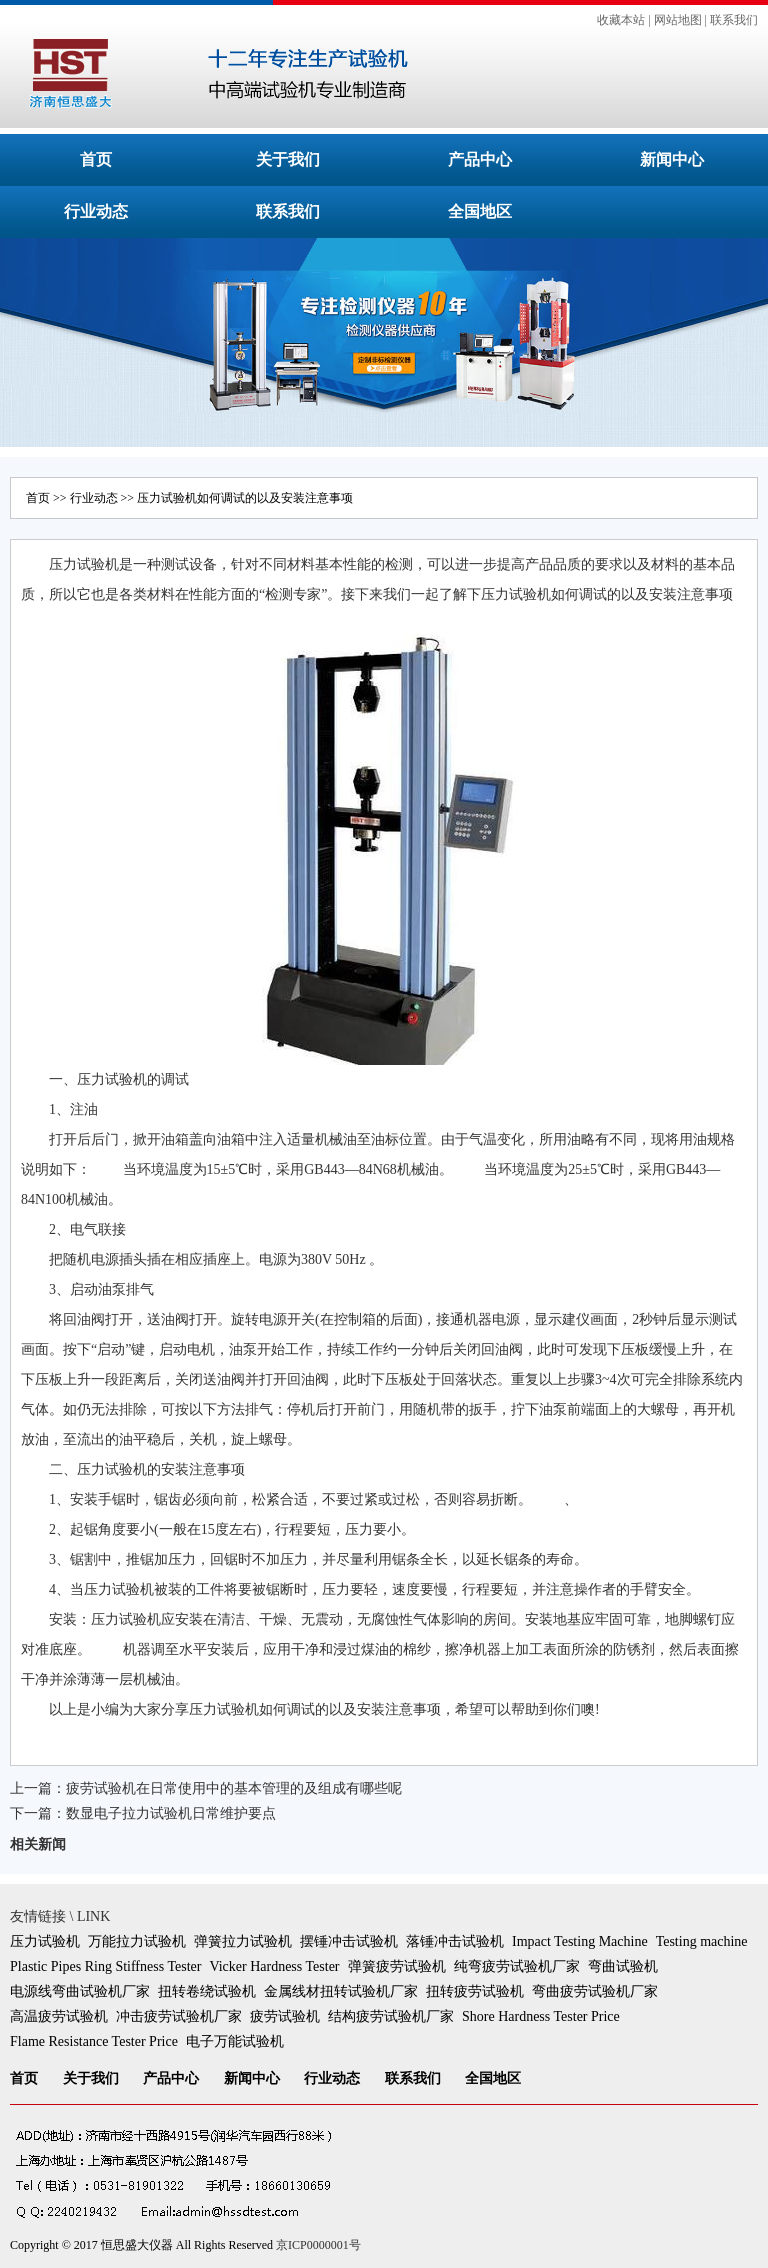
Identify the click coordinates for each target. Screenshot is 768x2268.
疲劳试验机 (285, 2016)
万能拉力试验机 (137, 1941)
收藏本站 (621, 20)
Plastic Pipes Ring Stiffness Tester (105, 1966)
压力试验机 (45, 1941)
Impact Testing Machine (580, 1941)
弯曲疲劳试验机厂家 (595, 1991)
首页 (96, 159)
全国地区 (480, 211)
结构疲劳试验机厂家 (391, 2016)
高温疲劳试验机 (59, 2016)
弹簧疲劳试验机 (397, 1966)
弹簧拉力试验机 (243, 1941)
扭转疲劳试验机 (475, 1991)
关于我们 (288, 159)
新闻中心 (672, 159)
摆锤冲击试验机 (349, 1941)
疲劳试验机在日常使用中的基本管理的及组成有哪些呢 (234, 1788)
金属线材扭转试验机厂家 (341, 1991)
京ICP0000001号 (318, 2245)
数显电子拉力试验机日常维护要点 (171, 1813)
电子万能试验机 (235, 2041)
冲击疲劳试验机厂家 (179, 2016)
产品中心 (480, 159)
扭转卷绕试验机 (207, 1991)
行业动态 (96, 211)
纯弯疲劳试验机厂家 (517, 1966)
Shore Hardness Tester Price (541, 2016)
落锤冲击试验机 (455, 1941)
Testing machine (702, 1941)
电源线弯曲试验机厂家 (80, 1991)
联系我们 (734, 20)
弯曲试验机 (623, 1966)
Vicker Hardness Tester (274, 1966)
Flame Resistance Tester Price (94, 2041)
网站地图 (678, 20)
